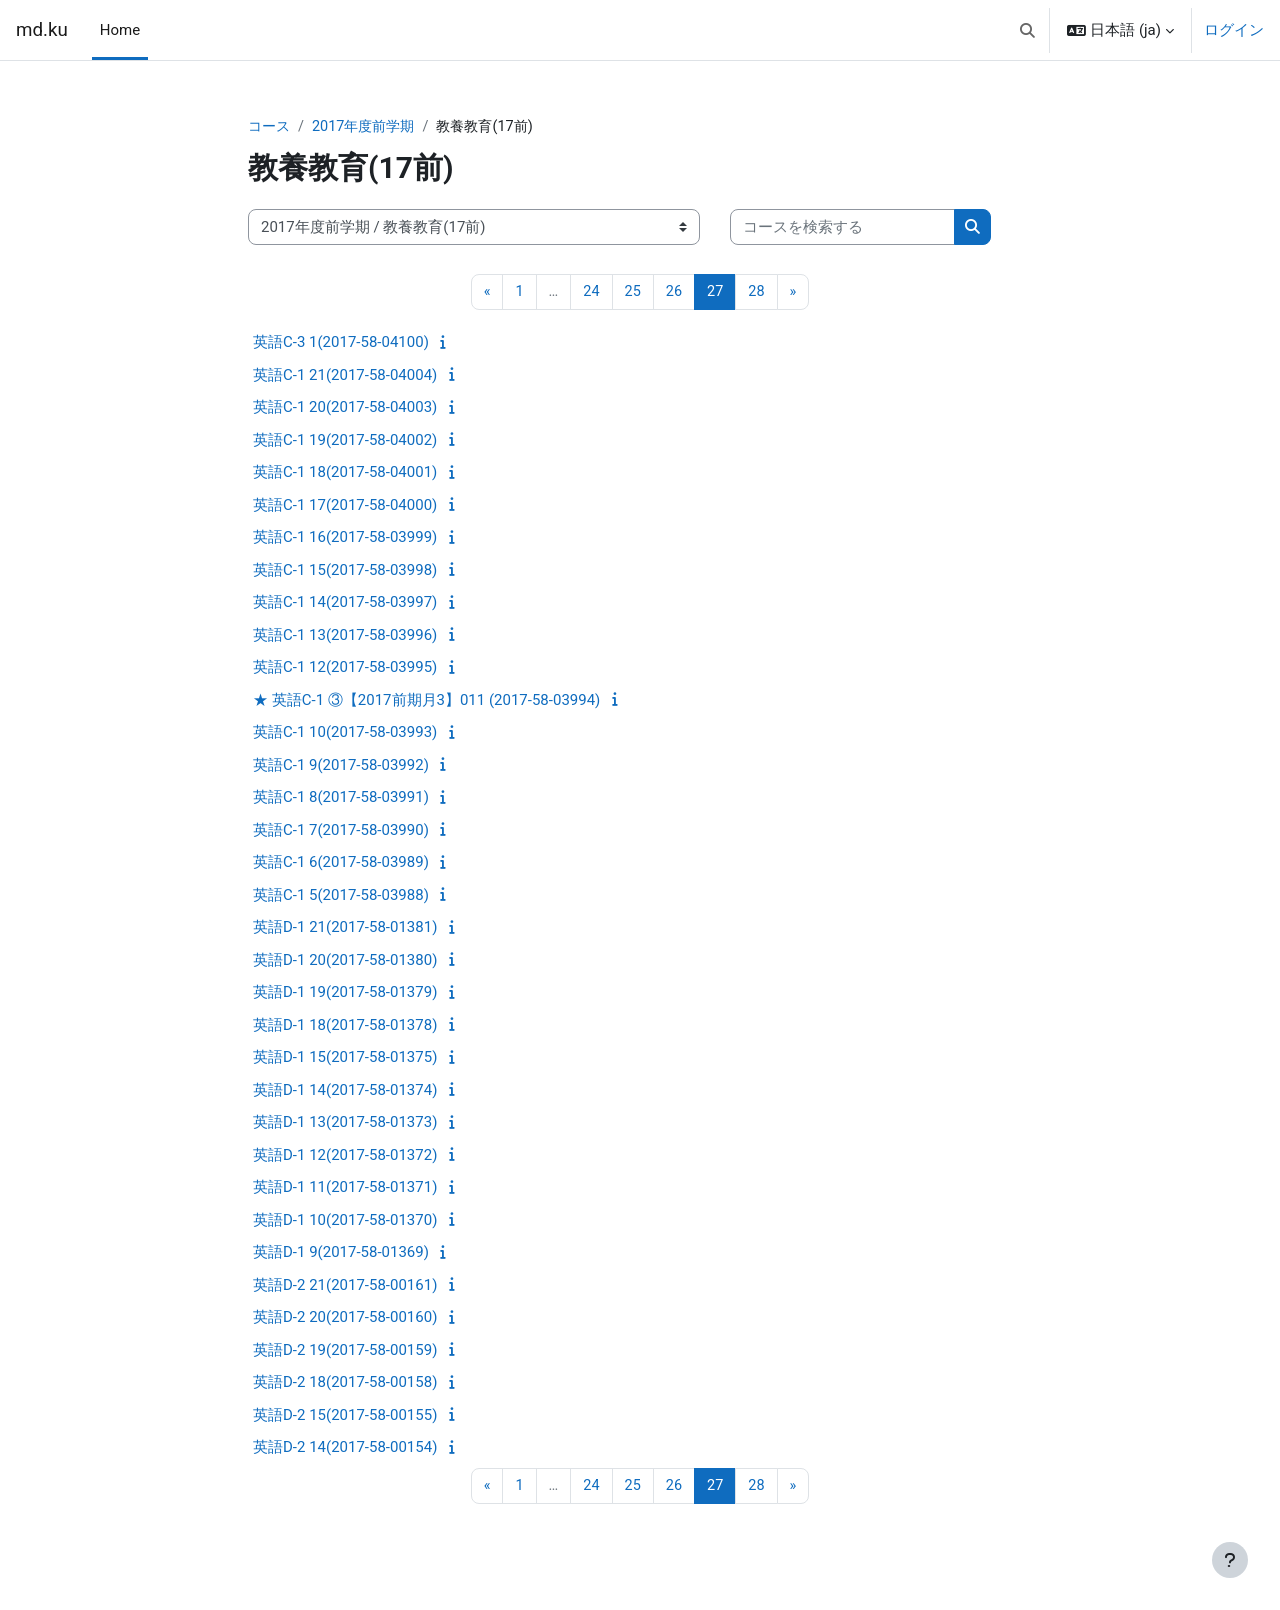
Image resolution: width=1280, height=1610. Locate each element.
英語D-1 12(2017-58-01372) (345, 1156)
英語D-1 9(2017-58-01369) (341, 1254)
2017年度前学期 (369, 127)
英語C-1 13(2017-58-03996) (345, 636)
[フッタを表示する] (1230, 1560)
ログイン (1234, 30)
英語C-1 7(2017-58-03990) (341, 831)
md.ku (42, 30)
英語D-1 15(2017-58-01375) (345, 1059)
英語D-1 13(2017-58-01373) (345, 1124)
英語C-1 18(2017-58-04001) (345, 474)
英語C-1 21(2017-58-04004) (345, 376)
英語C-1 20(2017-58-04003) (345, 409)
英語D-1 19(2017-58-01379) (345, 994)
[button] (1027, 30)
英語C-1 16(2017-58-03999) (345, 539)
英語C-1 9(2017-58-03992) (341, 766)
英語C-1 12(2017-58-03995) (345, 669)
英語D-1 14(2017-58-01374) (345, 1091)
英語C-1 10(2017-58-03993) (345, 734)
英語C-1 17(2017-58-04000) (345, 506)
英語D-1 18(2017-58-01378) (345, 1026)
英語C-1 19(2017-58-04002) (345, 441)
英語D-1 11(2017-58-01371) (345, 1189)
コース (270, 127)
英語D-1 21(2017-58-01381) (345, 929)
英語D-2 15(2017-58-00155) (345, 1416)
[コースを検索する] (842, 228)
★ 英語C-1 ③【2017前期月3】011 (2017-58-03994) (426, 701)
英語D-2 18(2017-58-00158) (345, 1384)
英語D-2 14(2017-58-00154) (345, 1449)
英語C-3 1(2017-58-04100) (341, 344)
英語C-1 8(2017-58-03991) (341, 799)
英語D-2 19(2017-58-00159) (345, 1351)
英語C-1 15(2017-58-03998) (345, 571)
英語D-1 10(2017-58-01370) (345, 1221)
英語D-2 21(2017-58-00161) (345, 1286)
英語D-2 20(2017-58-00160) (345, 1319)
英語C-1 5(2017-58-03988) (341, 896)
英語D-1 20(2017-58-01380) (345, 961)
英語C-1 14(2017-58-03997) (345, 604)
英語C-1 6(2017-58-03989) (341, 864)
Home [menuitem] (120, 30)
